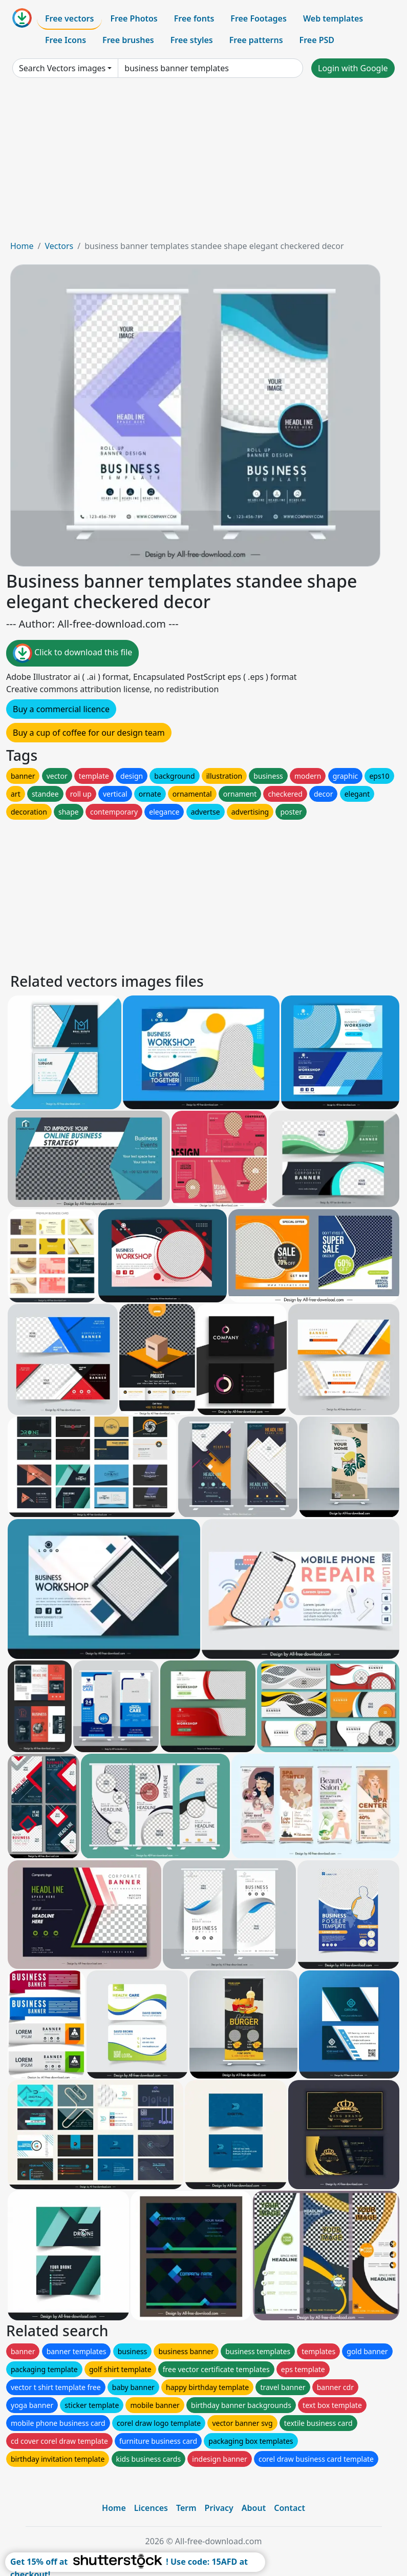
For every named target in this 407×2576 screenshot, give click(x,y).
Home (22, 246)
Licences (151, 2507)
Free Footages (258, 18)
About (254, 2507)
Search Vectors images (62, 68)
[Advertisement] (203, 163)
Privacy (219, 2507)
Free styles (191, 40)
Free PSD (316, 40)
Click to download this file (72, 653)
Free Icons (65, 40)
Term (186, 2507)
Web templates (333, 18)
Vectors (59, 246)
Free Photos (133, 18)
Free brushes (128, 40)
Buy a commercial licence (61, 709)
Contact (289, 2507)
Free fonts (194, 18)
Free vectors (69, 18)
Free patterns (256, 40)
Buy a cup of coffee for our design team (89, 732)
